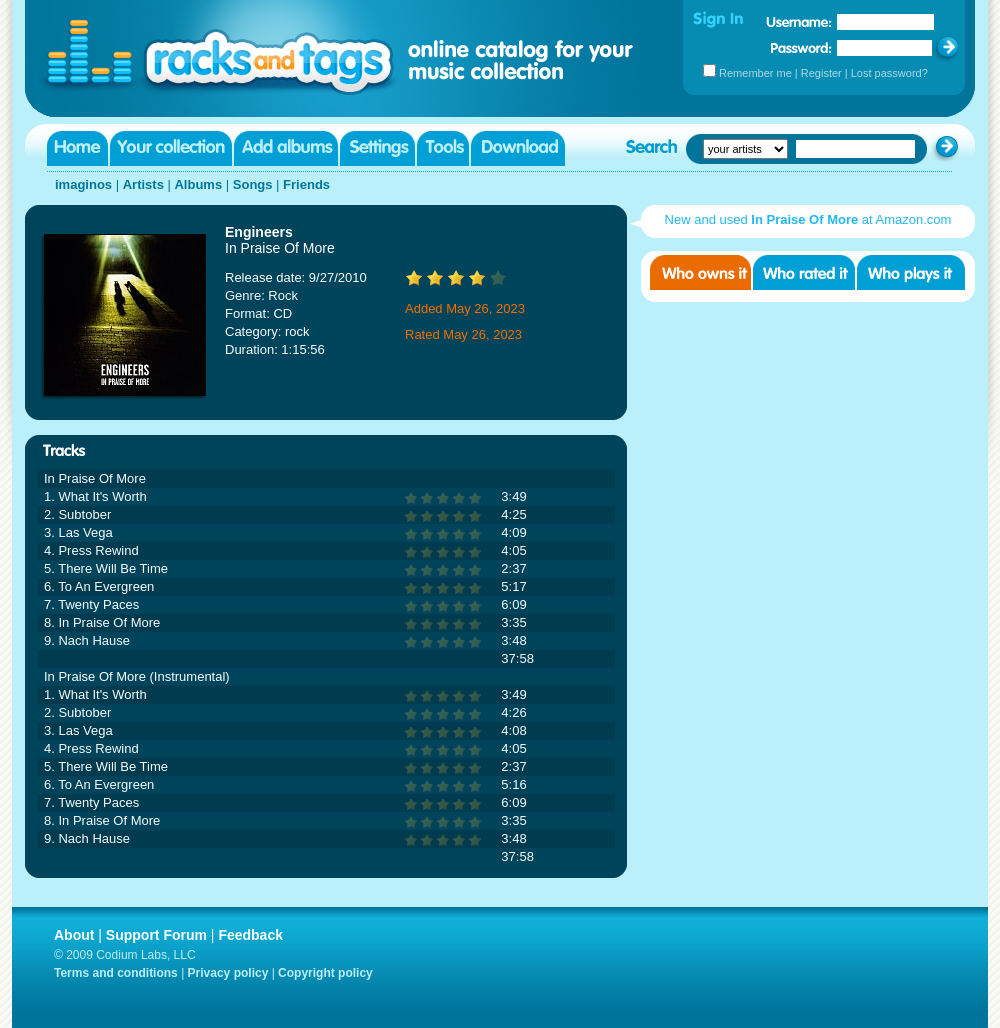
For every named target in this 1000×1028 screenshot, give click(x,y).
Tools (443, 148)
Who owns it (700, 272)
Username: (799, 22)
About (74, 935)
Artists (143, 184)
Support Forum (156, 935)
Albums (198, 184)
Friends (306, 184)
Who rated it (804, 272)
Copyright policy (325, 973)
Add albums (286, 148)
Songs (253, 184)
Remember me (755, 73)
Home (77, 148)
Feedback (250, 935)
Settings (377, 148)
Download (518, 148)
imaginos (83, 184)
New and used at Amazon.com (808, 219)
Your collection (171, 148)
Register (821, 73)
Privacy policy (228, 973)
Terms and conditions (116, 973)
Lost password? (889, 73)
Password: (801, 47)
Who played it (911, 272)
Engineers (259, 232)
